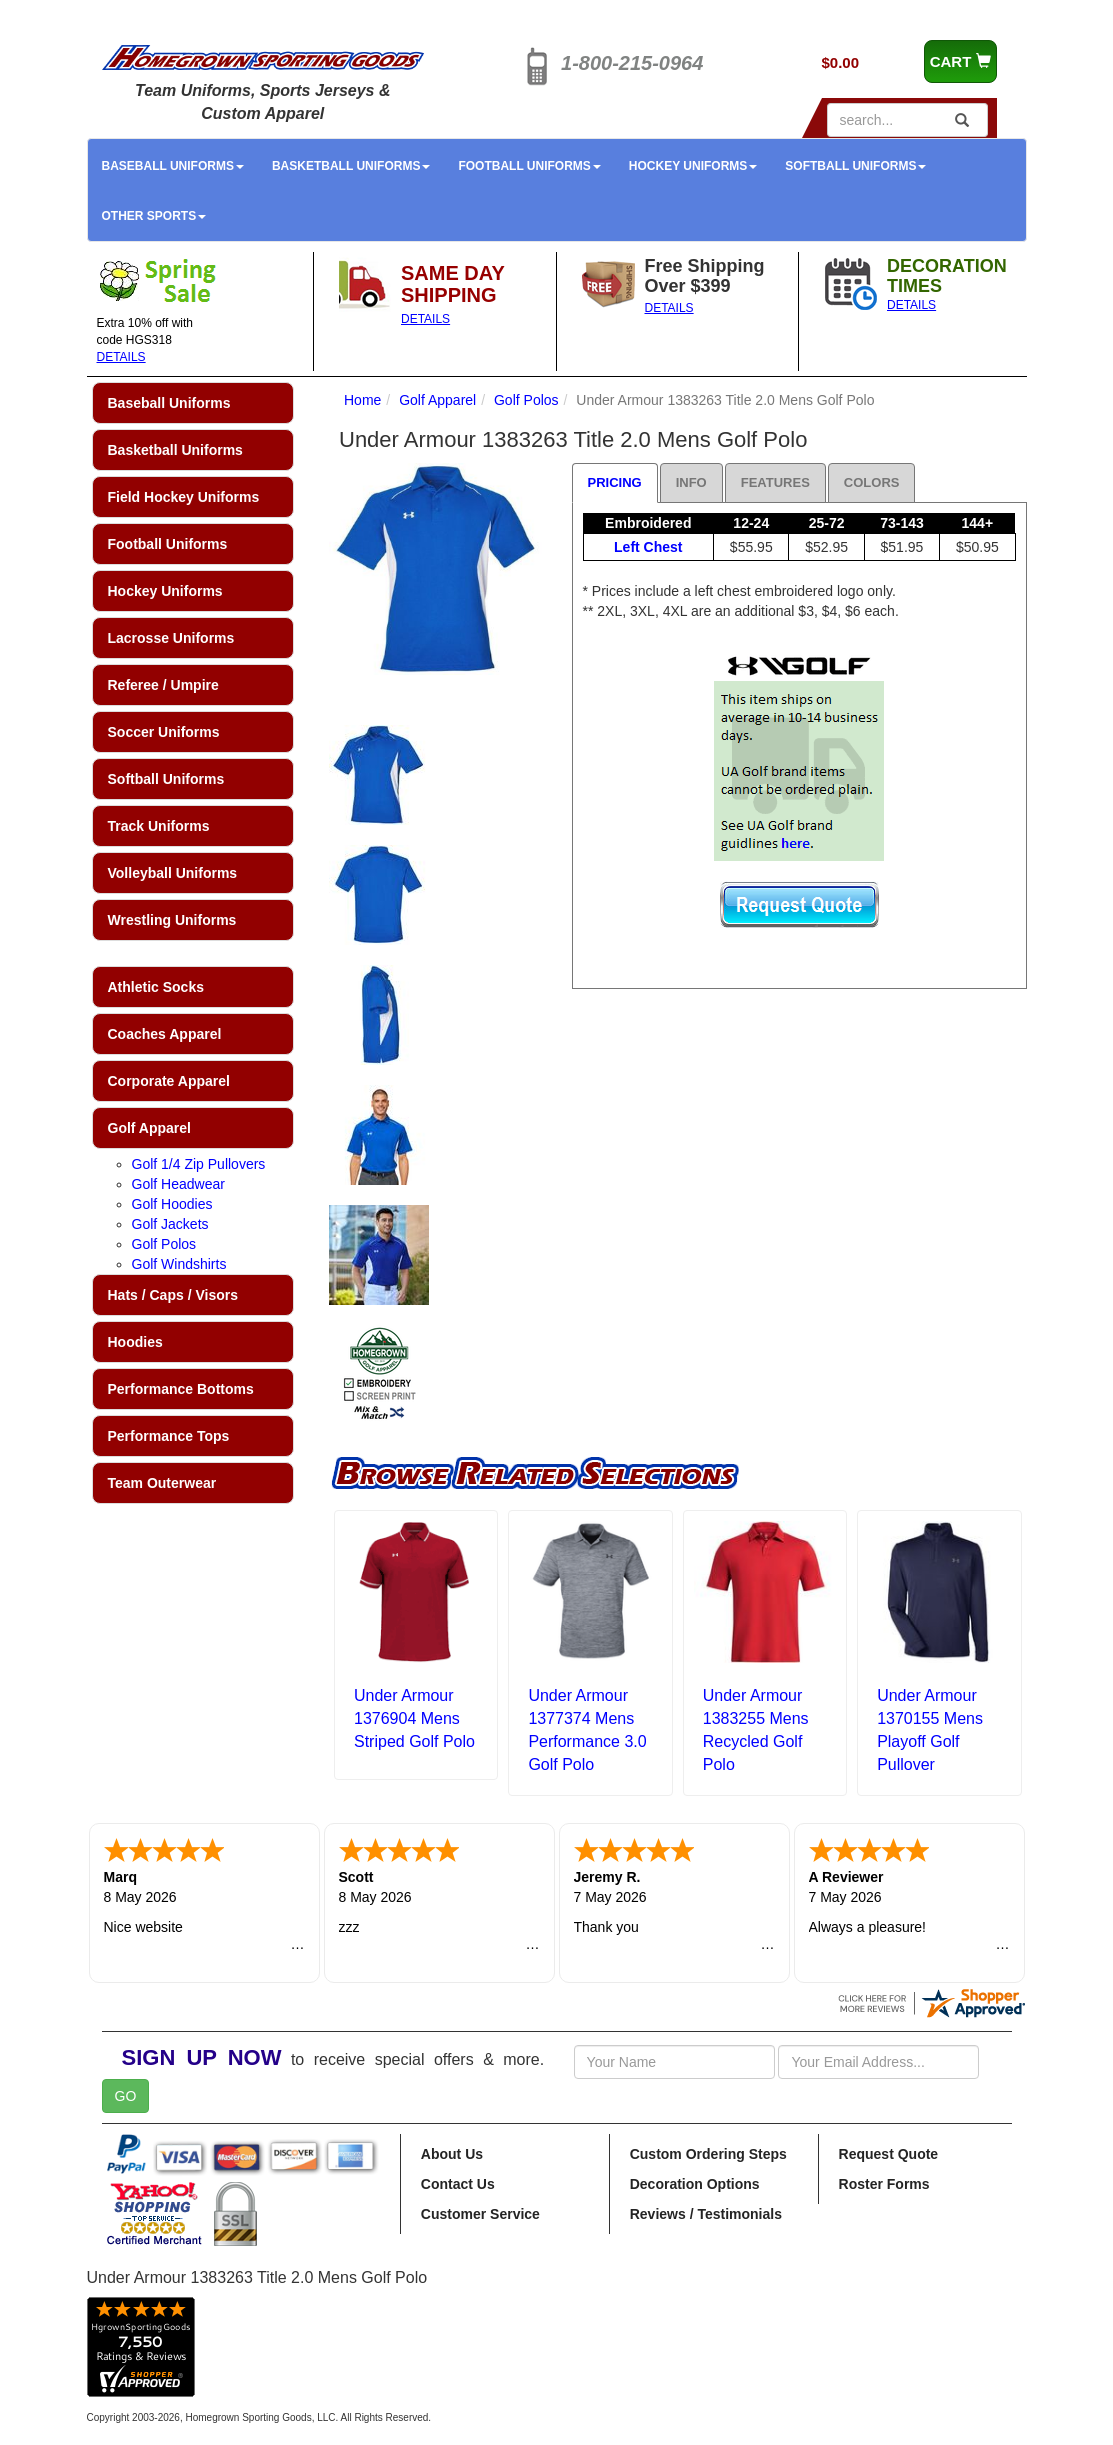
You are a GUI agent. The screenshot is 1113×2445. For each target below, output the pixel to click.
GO (126, 2096)
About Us (452, 2154)
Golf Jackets (170, 1224)
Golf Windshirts (179, 1264)
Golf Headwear (178, 1184)
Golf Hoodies (172, 1204)
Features (775, 482)
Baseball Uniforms (173, 166)
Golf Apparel (150, 1128)
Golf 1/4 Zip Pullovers (199, 1164)
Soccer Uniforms (164, 732)
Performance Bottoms (181, 1389)
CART (960, 61)
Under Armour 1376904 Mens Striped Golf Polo (414, 1718)
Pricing (615, 482)
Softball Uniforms (855, 166)
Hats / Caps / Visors (173, 1295)
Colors (872, 482)
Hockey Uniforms (693, 166)
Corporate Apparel (169, 1081)
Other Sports (154, 216)
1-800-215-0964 (632, 63)
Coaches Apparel (165, 1034)
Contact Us (458, 2184)
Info (691, 482)
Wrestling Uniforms (172, 920)
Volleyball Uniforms (173, 873)
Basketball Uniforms (351, 166)
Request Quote (889, 2154)
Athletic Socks (156, 987)
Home (362, 400)
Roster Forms (884, 2184)
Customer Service (480, 2214)
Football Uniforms (529, 166)
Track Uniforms (159, 826)
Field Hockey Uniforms (184, 497)
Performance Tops (169, 1436)
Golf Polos (164, 1244)
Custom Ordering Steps (708, 2154)
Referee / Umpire (163, 685)
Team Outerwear (162, 1483)
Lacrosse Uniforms (171, 638)
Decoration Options (695, 2184)
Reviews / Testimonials (706, 2214)
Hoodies (135, 1342)
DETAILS (121, 357)
